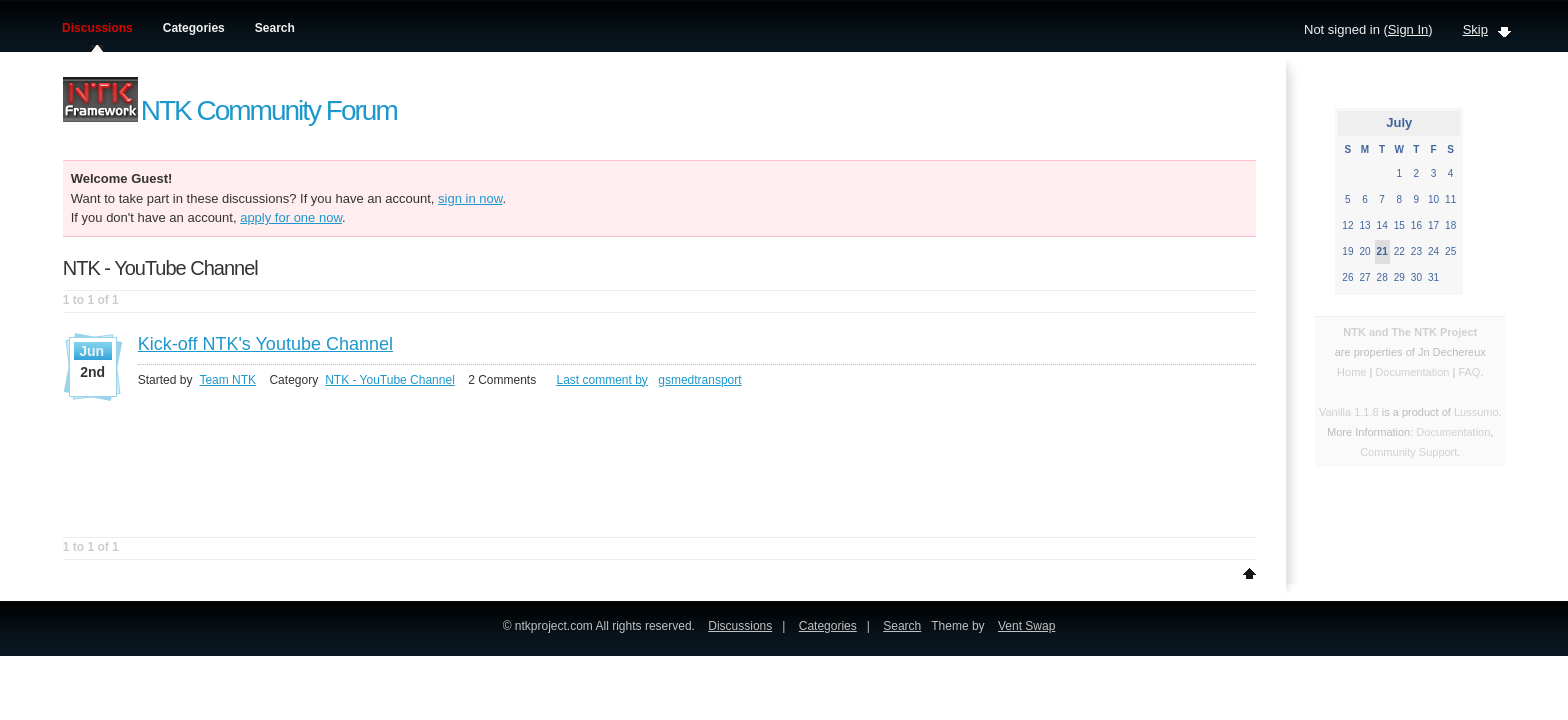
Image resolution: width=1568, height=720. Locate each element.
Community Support (1408, 452)
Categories (194, 28)
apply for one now (291, 217)
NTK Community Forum (269, 110)
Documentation (1413, 372)
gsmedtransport (699, 380)
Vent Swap (1026, 626)
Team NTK (227, 380)
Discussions (97, 28)
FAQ (1469, 372)
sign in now (470, 198)
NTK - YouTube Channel (390, 380)
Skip (1475, 29)
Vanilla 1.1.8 (1349, 412)
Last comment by (602, 380)
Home (1351, 372)
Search (275, 28)
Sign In (1408, 29)
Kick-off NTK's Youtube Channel (265, 344)
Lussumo (1476, 412)
